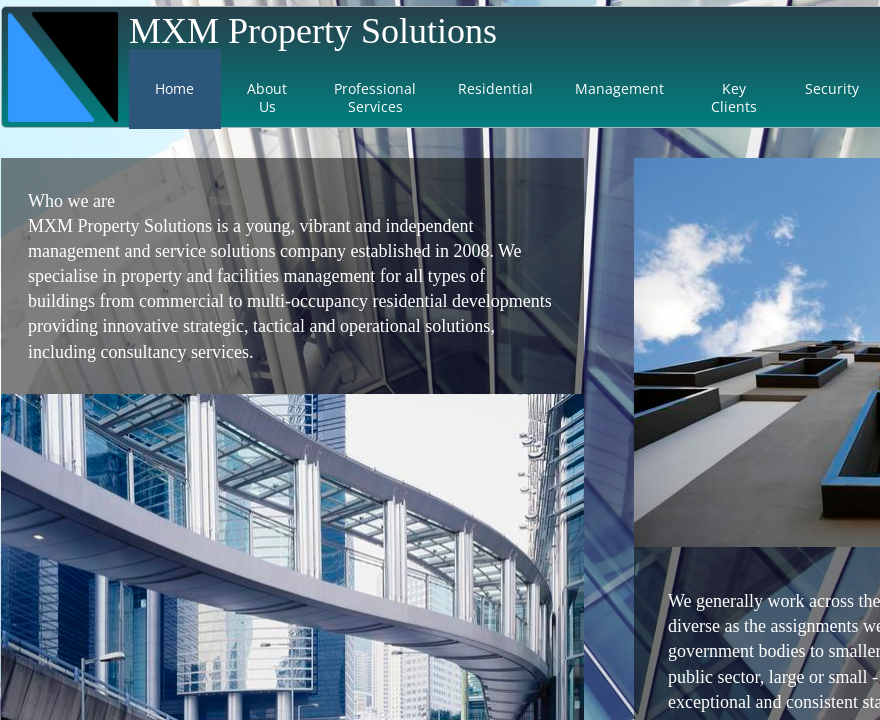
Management (619, 88)
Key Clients (734, 97)
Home (174, 88)
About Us (267, 97)
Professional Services (375, 97)
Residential (495, 88)
